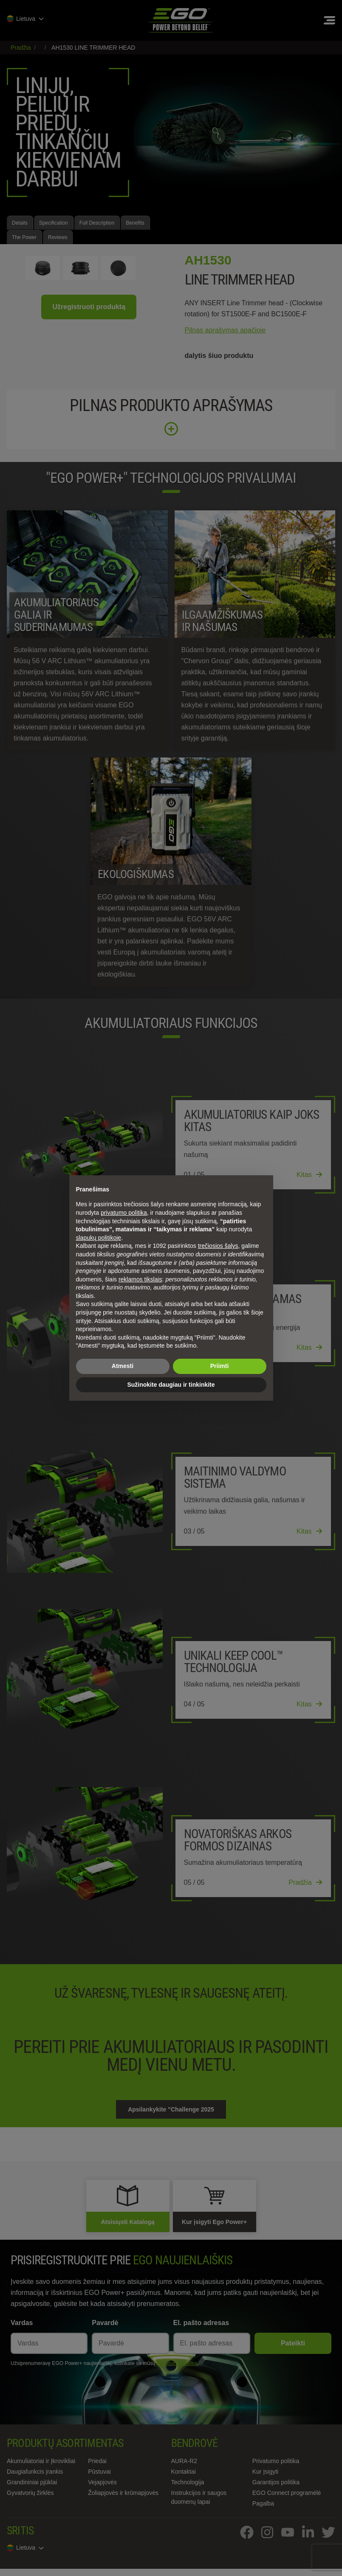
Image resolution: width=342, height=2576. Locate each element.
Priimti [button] (219, 1366)
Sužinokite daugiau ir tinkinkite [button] (171, 1384)
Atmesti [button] (122, 1366)
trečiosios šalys (218, 1245)
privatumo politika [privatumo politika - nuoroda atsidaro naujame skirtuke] (124, 1212)
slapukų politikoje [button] (99, 1237)
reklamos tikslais (140, 1279)
